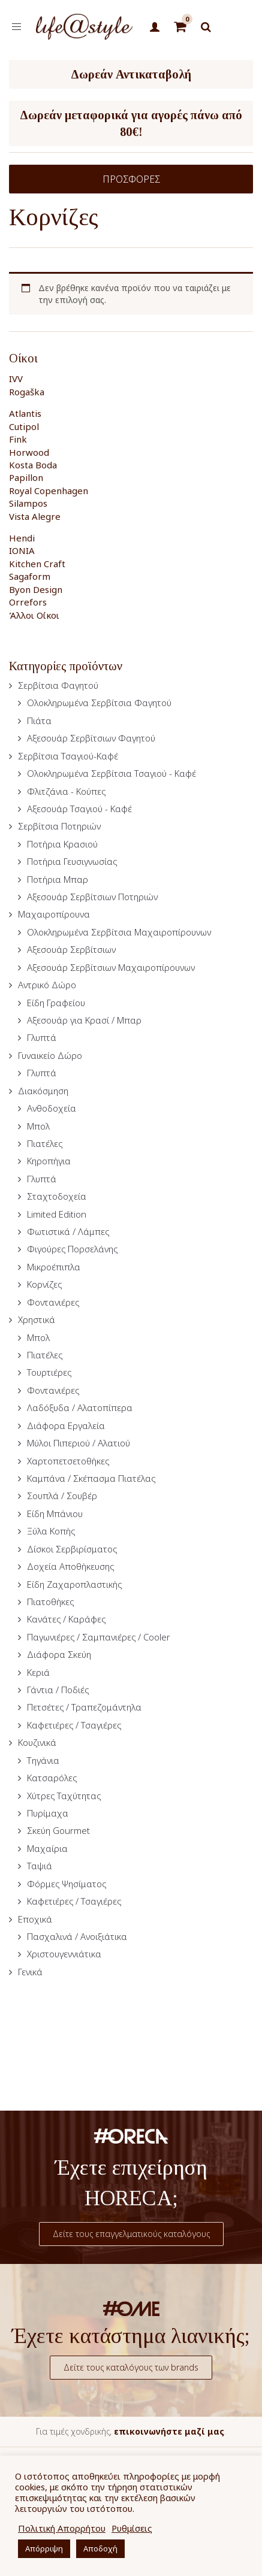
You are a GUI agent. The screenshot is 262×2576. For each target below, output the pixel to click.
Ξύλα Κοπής (51, 1531)
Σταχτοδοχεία (56, 1196)
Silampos (28, 503)
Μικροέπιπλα (53, 1267)
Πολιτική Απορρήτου (62, 2528)
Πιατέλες (44, 1143)
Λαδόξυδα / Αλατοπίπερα (79, 1407)
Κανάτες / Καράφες (66, 1619)
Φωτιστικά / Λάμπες (68, 1231)
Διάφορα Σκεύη (59, 1654)
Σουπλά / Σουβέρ (62, 1496)
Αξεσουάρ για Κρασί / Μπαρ (84, 1020)
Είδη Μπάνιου (55, 1513)
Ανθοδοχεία (51, 1108)
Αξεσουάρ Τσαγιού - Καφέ (79, 809)
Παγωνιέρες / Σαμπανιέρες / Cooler (98, 1637)
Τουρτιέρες (49, 1372)
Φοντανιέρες (53, 1302)
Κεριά (38, 1672)
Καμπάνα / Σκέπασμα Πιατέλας (91, 1478)
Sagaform (29, 576)
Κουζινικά (37, 1742)
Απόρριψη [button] (44, 2548)
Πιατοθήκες (50, 1602)
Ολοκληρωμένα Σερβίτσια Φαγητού (99, 703)
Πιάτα (39, 721)
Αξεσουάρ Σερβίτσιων (71, 949)
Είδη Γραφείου (56, 1003)
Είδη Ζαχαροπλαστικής (74, 1584)
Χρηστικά (36, 1319)
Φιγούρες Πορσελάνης (72, 1249)
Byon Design (35, 589)
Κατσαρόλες (52, 1778)
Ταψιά (39, 1866)
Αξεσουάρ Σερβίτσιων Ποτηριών (92, 897)
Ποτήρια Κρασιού (62, 844)
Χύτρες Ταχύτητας (64, 1796)
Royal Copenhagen (48, 491)
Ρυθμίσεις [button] (132, 2528)
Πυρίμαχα (47, 1813)
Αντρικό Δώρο (47, 985)
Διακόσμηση (43, 1091)
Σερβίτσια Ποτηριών (59, 826)
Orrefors (28, 602)
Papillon (26, 477)
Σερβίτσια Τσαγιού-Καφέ (68, 756)
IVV (16, 379)
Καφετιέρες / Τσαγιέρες (74, 1725)
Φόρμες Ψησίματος (66, 1884)
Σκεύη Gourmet (58, 1830)
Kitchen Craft (37, 564)
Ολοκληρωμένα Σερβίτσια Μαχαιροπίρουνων (119, 932)
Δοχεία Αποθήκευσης (70, 1566)
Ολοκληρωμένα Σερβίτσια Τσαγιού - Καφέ (111, 773)
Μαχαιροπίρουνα (54, 914)
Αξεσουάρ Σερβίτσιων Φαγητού (91, 738)
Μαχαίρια (47, 1848)
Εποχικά (35, 1919)
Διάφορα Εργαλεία (66, 1425)
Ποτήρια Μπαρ (57, 879)
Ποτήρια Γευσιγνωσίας (72, 861)
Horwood (29, 452)
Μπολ (38, 1126)
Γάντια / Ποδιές (58, 1690)
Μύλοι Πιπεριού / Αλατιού (78, 1443)
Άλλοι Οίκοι (34, 615)
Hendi (22, 538)
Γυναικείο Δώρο (50, 1055)
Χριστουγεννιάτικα (64, 1954)
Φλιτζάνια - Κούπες (66, 791)
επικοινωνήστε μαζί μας (169, 2431)
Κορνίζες (44, 1284)
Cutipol (24, 426)
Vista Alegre (35, 516)
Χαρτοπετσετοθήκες (68, 1461)
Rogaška (26, 392)
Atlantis (25, 413)
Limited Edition (56, 1214)
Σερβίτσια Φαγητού (58, 685)
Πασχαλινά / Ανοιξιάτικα (77, 1936)
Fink (18, 439)
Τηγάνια (43, 1760)
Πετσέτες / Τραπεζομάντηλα (84, 1707)
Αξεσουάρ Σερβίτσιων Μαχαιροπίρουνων (111, 967)
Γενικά (30, 1972)
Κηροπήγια (49, 1161)
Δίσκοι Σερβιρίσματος (72, 1549)
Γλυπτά (41, 1037)
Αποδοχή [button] (100, 2548)
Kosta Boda (33, 465)
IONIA (22, 550)
